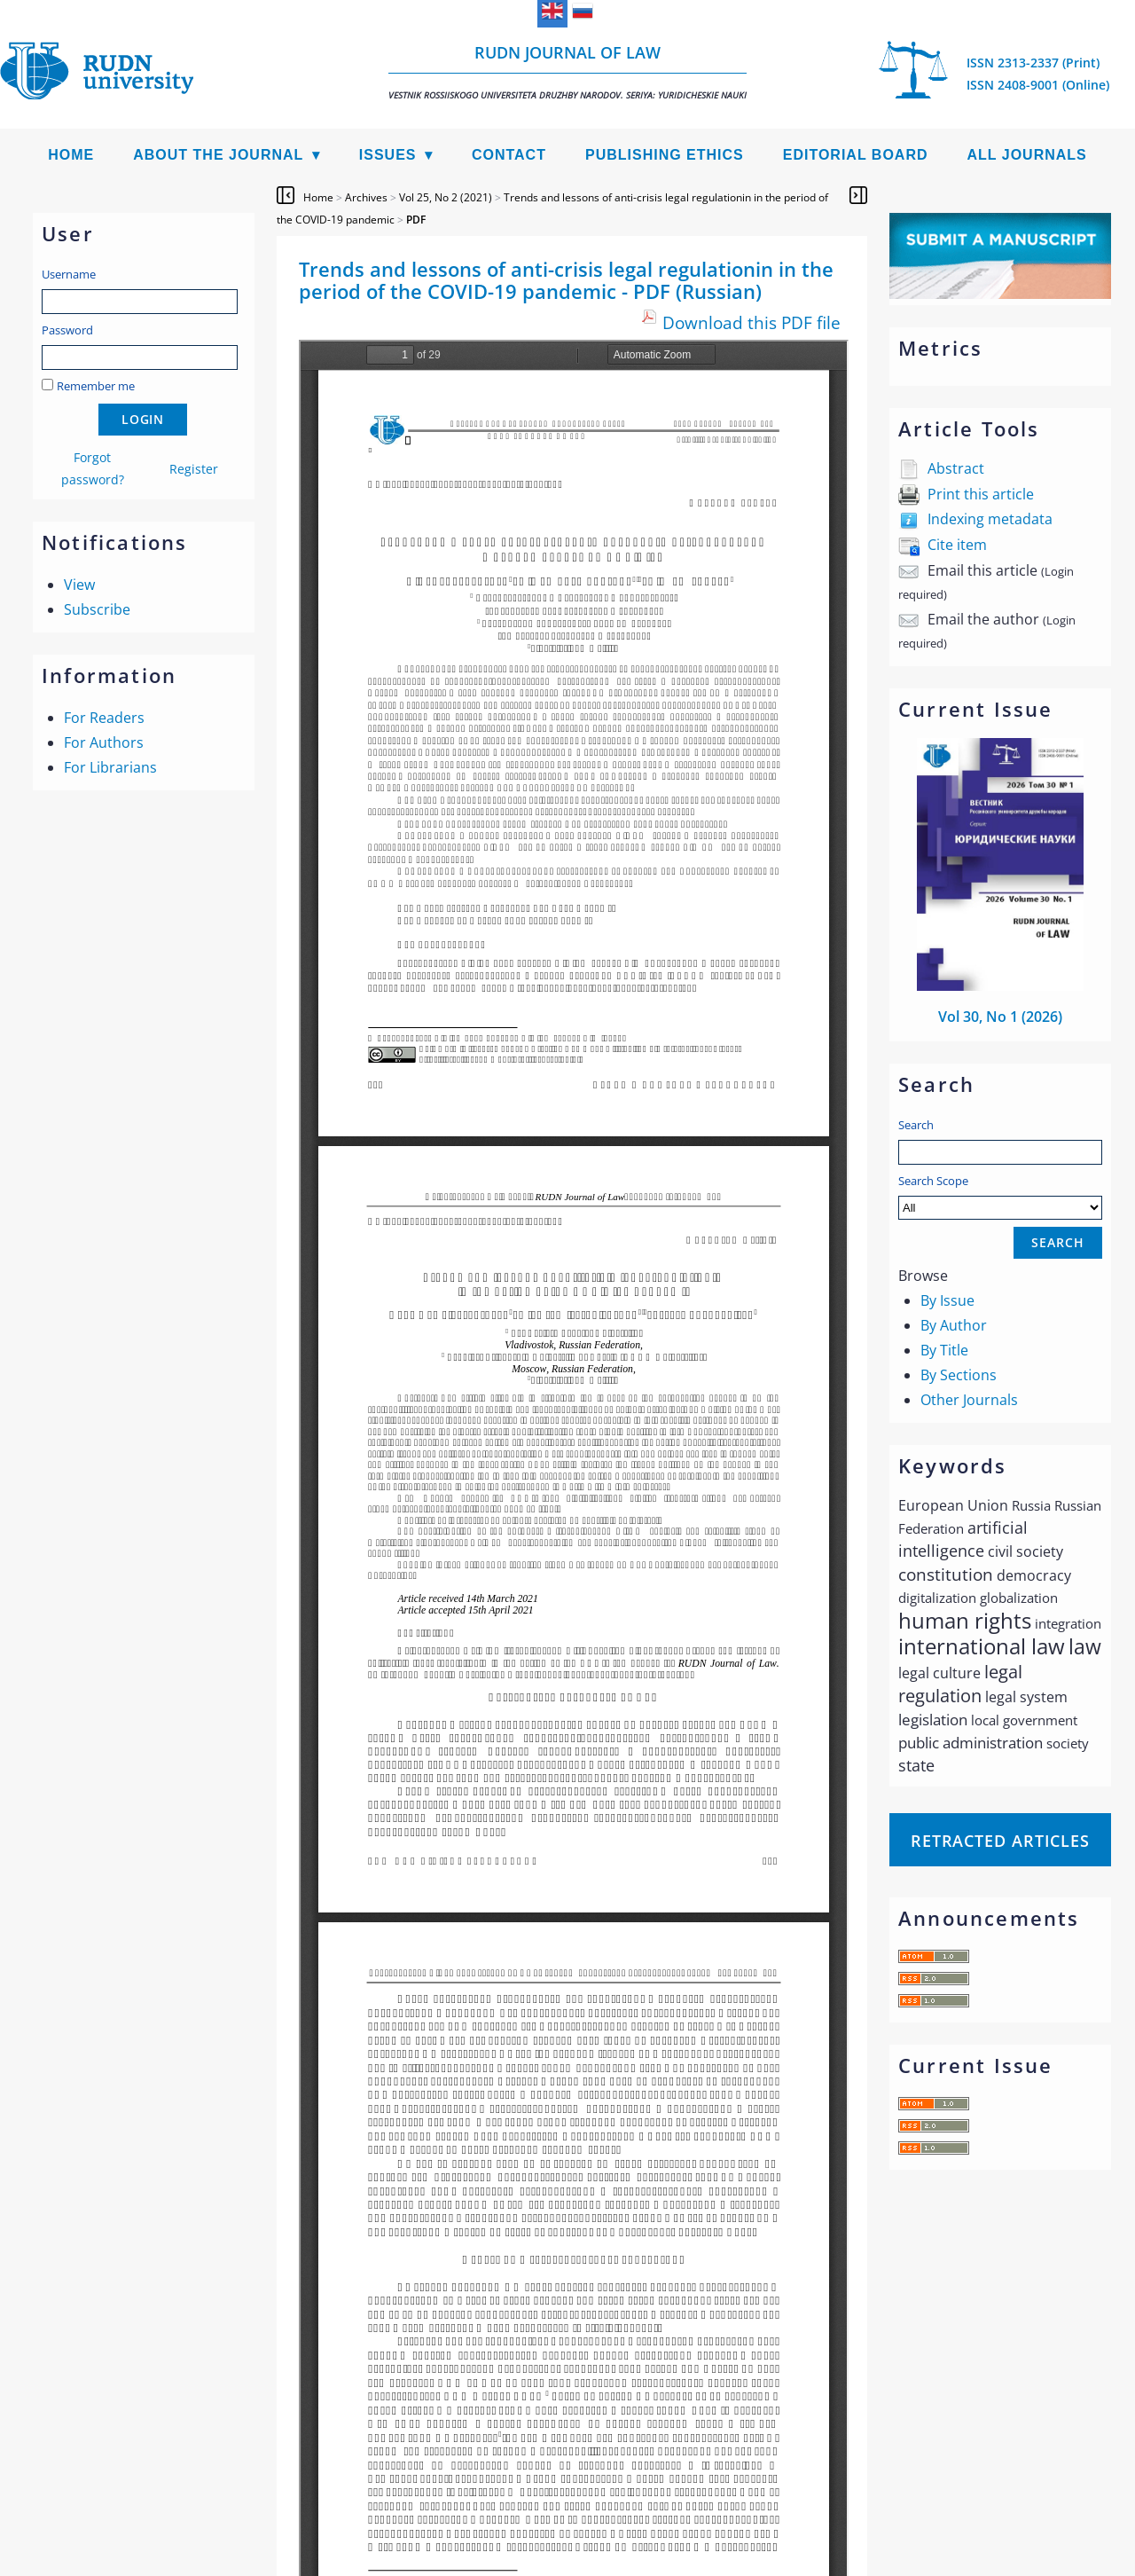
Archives (366, 197)
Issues (388, 154)
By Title (944, 1350)
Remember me (96, 386)
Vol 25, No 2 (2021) (445, 197)
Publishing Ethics (664, 154)
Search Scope (1000, 1196)
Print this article (981, 494)
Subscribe (97, 609)
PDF (416, 219)
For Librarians (110, 767)
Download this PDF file (751, 322)
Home (71, 154)
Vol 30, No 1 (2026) (1000, 1016)
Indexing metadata (990, 519)
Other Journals (969, 1400)
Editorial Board (855, 154)
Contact (509, 154)
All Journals (1027, 154)
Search (916, 1125)
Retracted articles (1000, 1840)
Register (193, 468)
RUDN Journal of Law (567, 71)
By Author (953, 1325)
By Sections (958, 1375)
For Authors (104, 742)
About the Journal (218, 154)
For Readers (104, 717)
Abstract (956, 468)
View (79, 584)
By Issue (947, 1300)
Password (67, 330)
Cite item (957, 544)
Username (69, 274)
